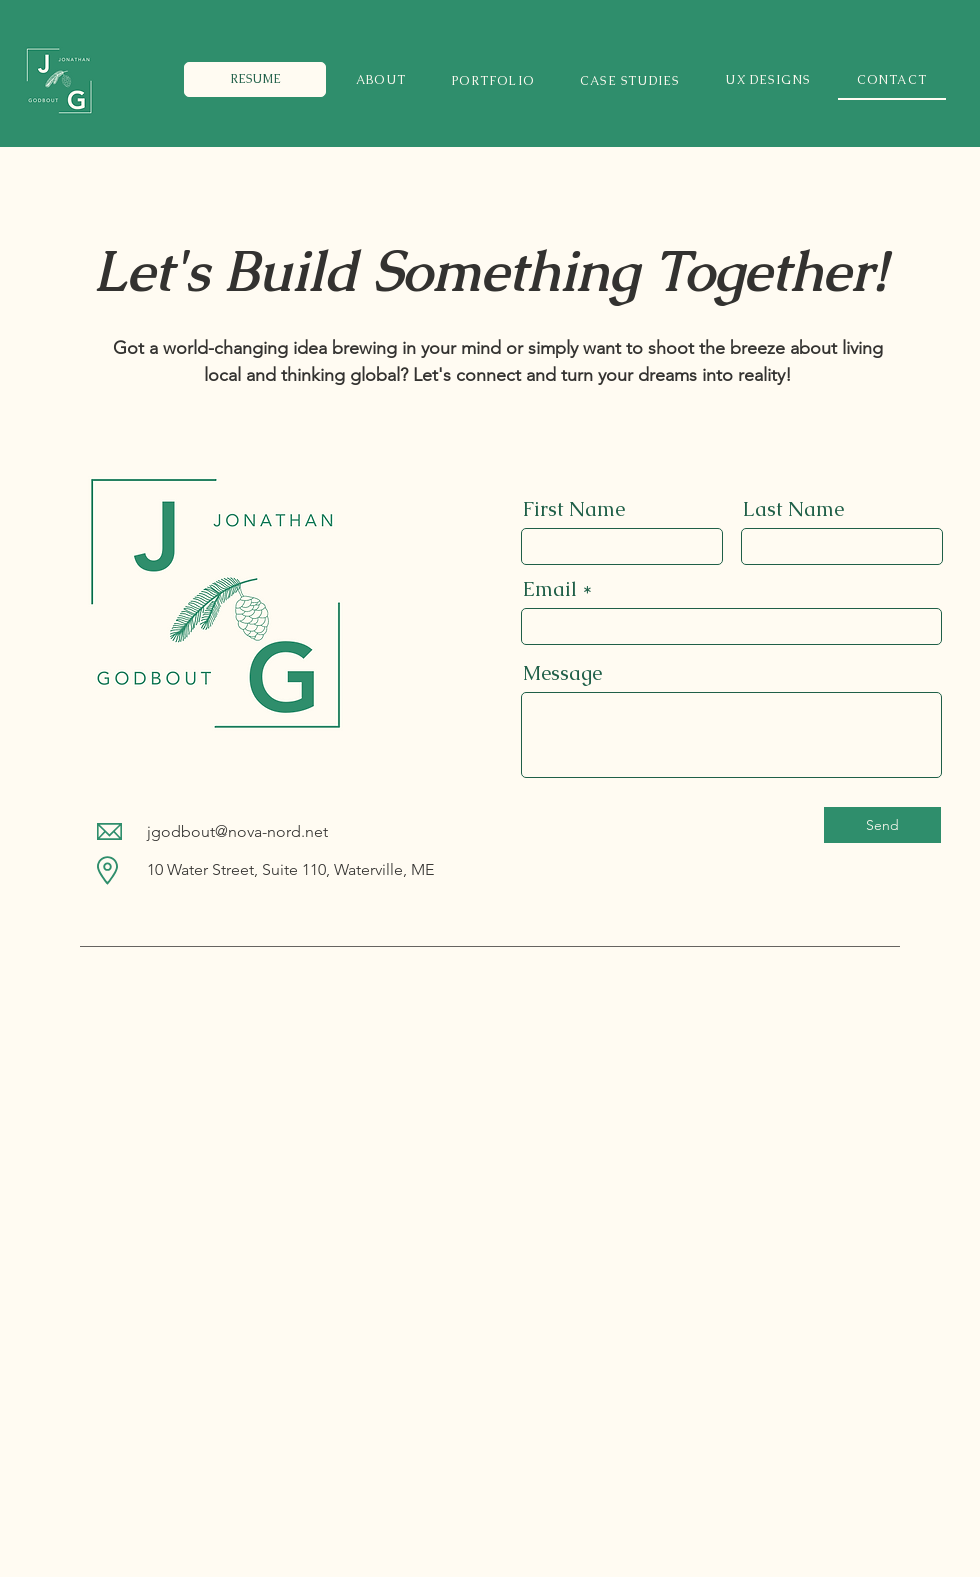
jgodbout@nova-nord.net (237, 831)
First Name (574, 509)
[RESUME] (255, 79)
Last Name (793, 509)
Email (550, 589)
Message (562, 673)
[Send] (882, 825)
